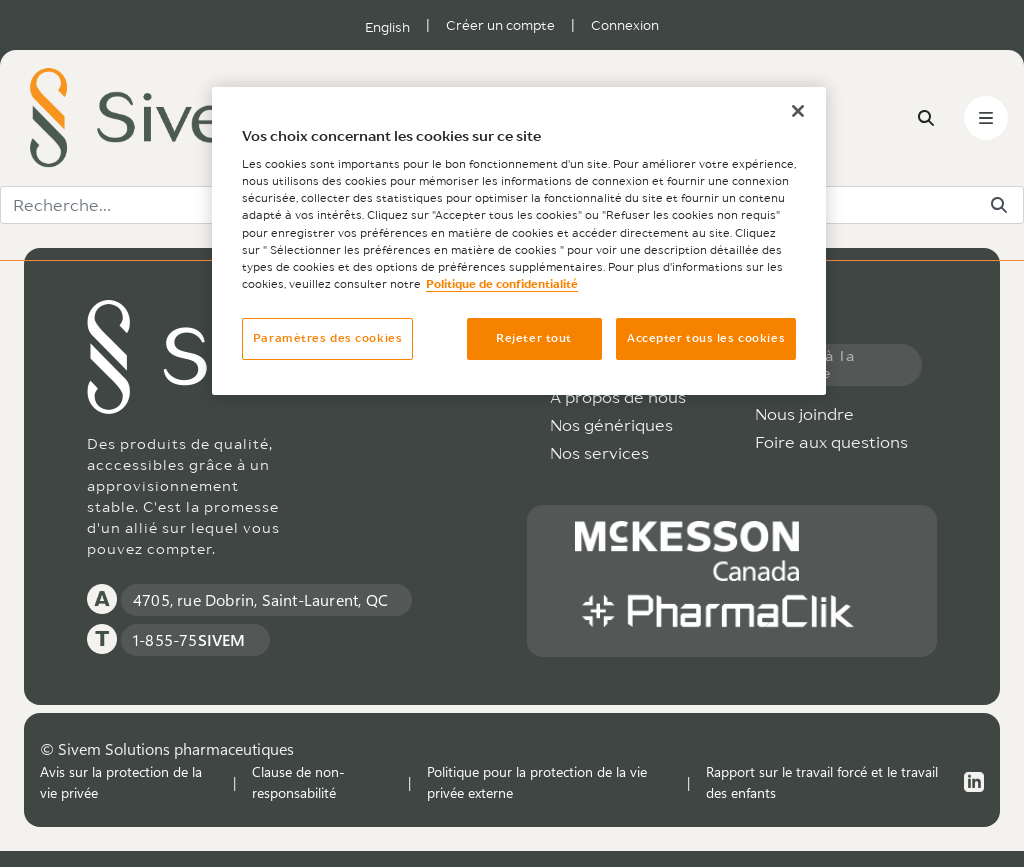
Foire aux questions (831, 442)
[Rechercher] (999, 205)
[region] (519, 241)
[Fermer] (798, 111)
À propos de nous (618, 397)
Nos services (599, 453)
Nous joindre (804, 414)
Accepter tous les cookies (706, 338)
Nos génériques (611, 425)
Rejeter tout (534, 338)
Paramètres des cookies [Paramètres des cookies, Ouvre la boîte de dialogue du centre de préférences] (328, 338)
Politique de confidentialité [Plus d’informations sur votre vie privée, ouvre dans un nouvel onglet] (502, 284)
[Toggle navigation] (986, 118)
